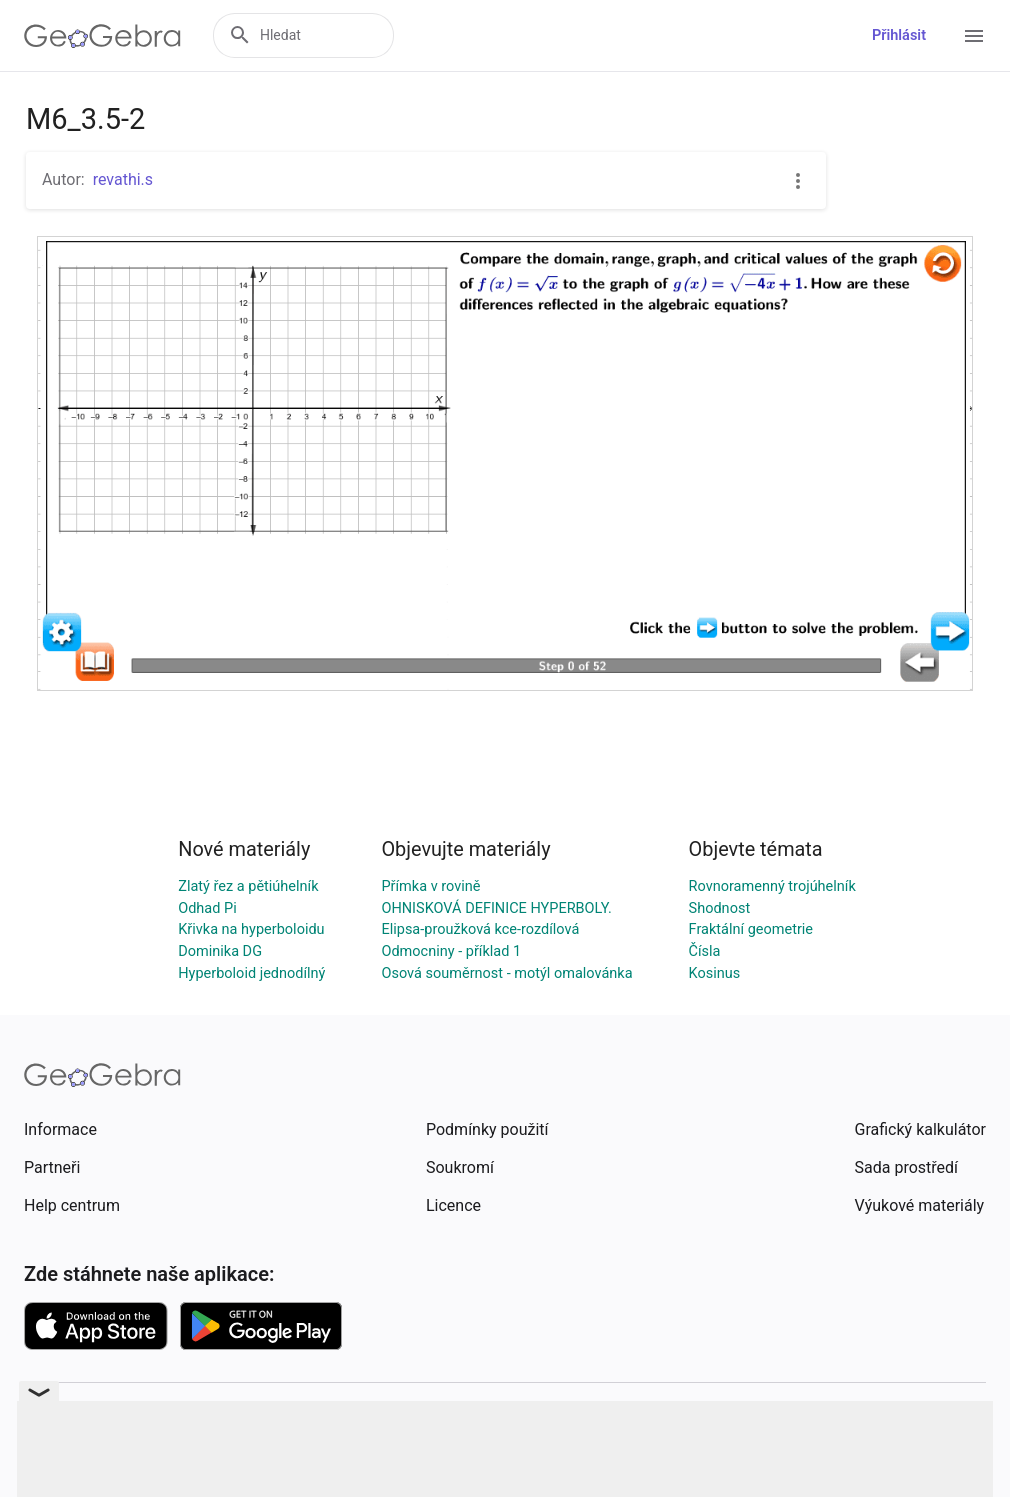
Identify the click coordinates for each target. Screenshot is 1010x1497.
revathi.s (123, 179)
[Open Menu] (974, 36)
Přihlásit (899, 35)
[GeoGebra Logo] (102, 36)
